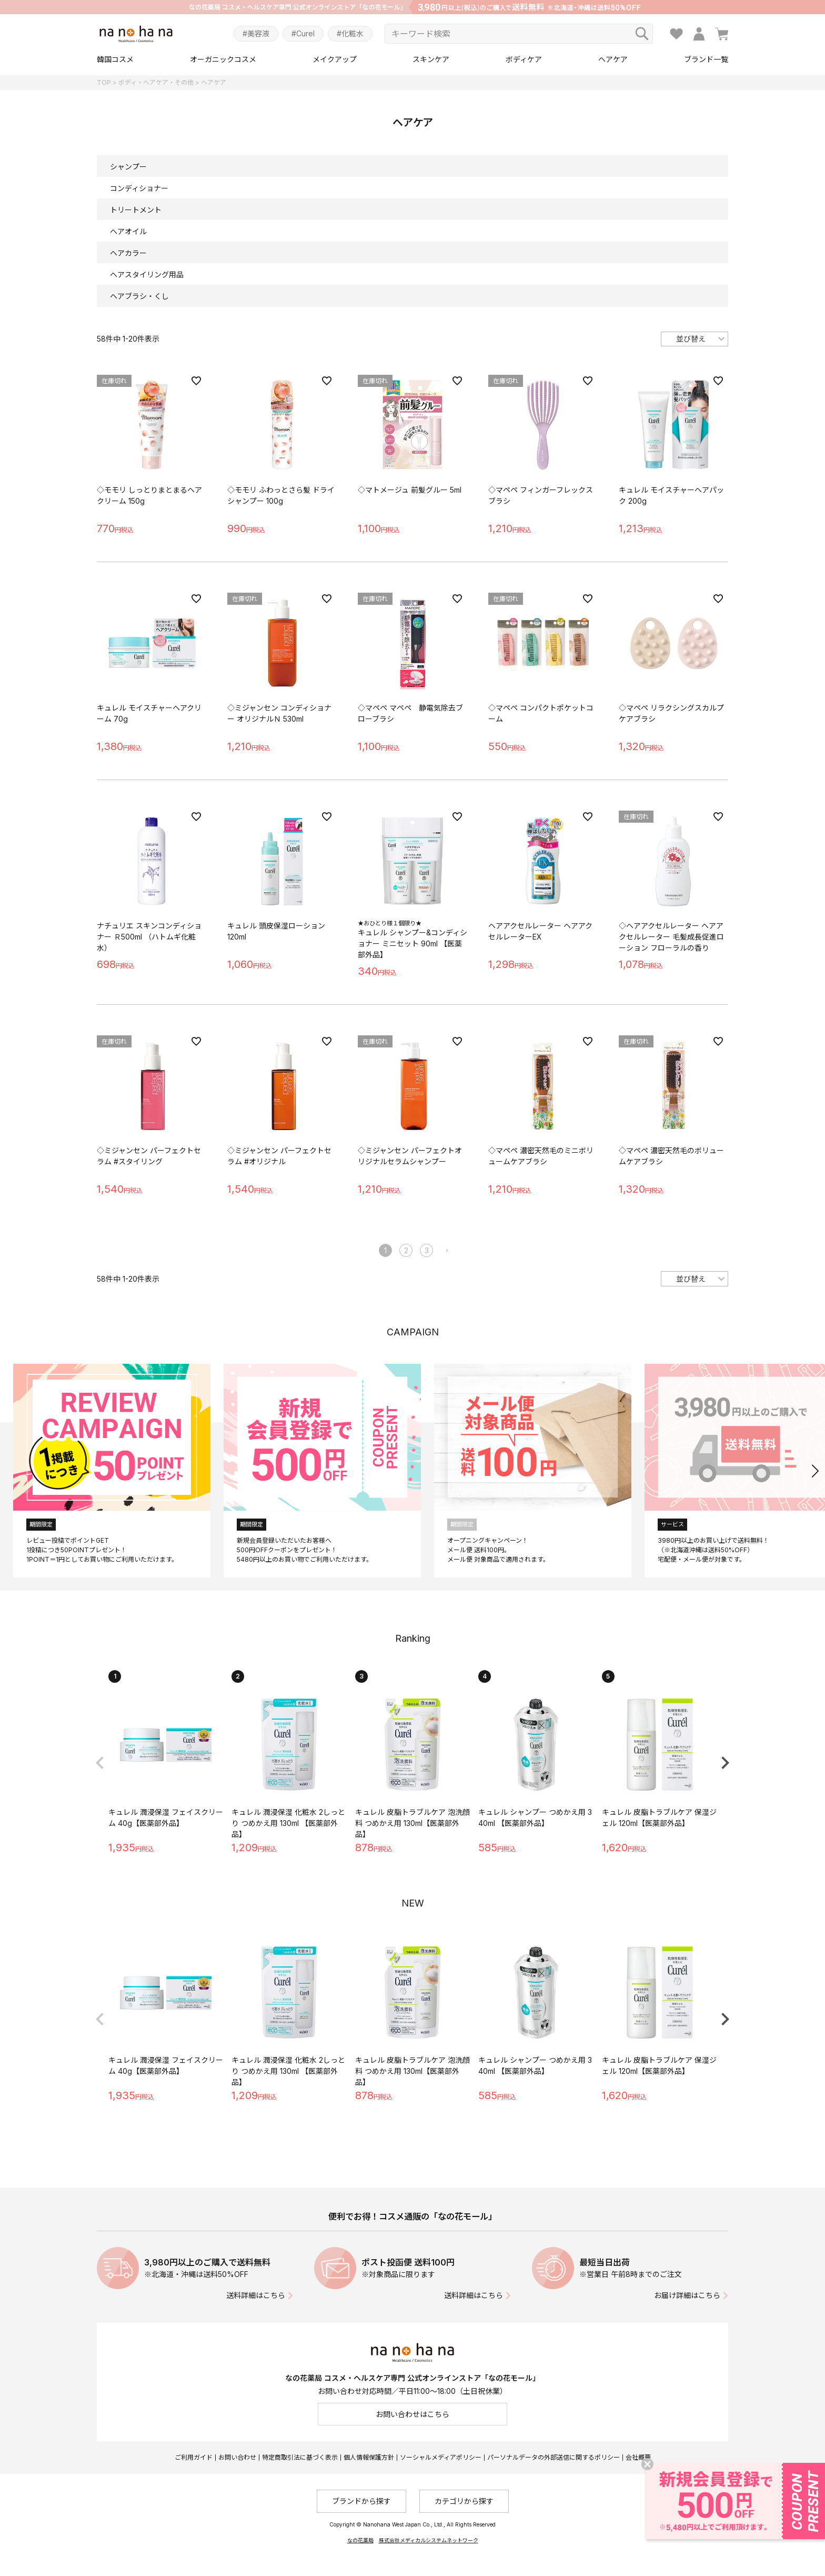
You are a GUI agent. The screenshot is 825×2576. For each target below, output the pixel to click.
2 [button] (406, 1250)
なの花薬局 (360, 2540)
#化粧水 (350, 33)
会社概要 (638, 2457)
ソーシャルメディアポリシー (440, 2457)
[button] (447, 1250)
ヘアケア (613, 59)
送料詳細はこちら (255, 2295)
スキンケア (431, 59)
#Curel (303, 33)
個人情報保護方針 (369, 2457)
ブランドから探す (361, 2501)
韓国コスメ (115, 59)
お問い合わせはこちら (412, 2414)
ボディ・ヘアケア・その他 (156, 82)
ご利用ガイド (194, 2457)
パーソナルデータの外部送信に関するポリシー (553, 2457)
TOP (104, 82)
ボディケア (524, 59)
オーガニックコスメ (223, 59)
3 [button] (427, 1250)
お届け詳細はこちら (687, 2295)
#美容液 (256, 33)
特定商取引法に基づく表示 (300, 2457)
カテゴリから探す (464, 2501)
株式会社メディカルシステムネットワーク (428, 2540)
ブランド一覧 (706, 59)
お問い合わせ (237, 2457)
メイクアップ (335, 59)
